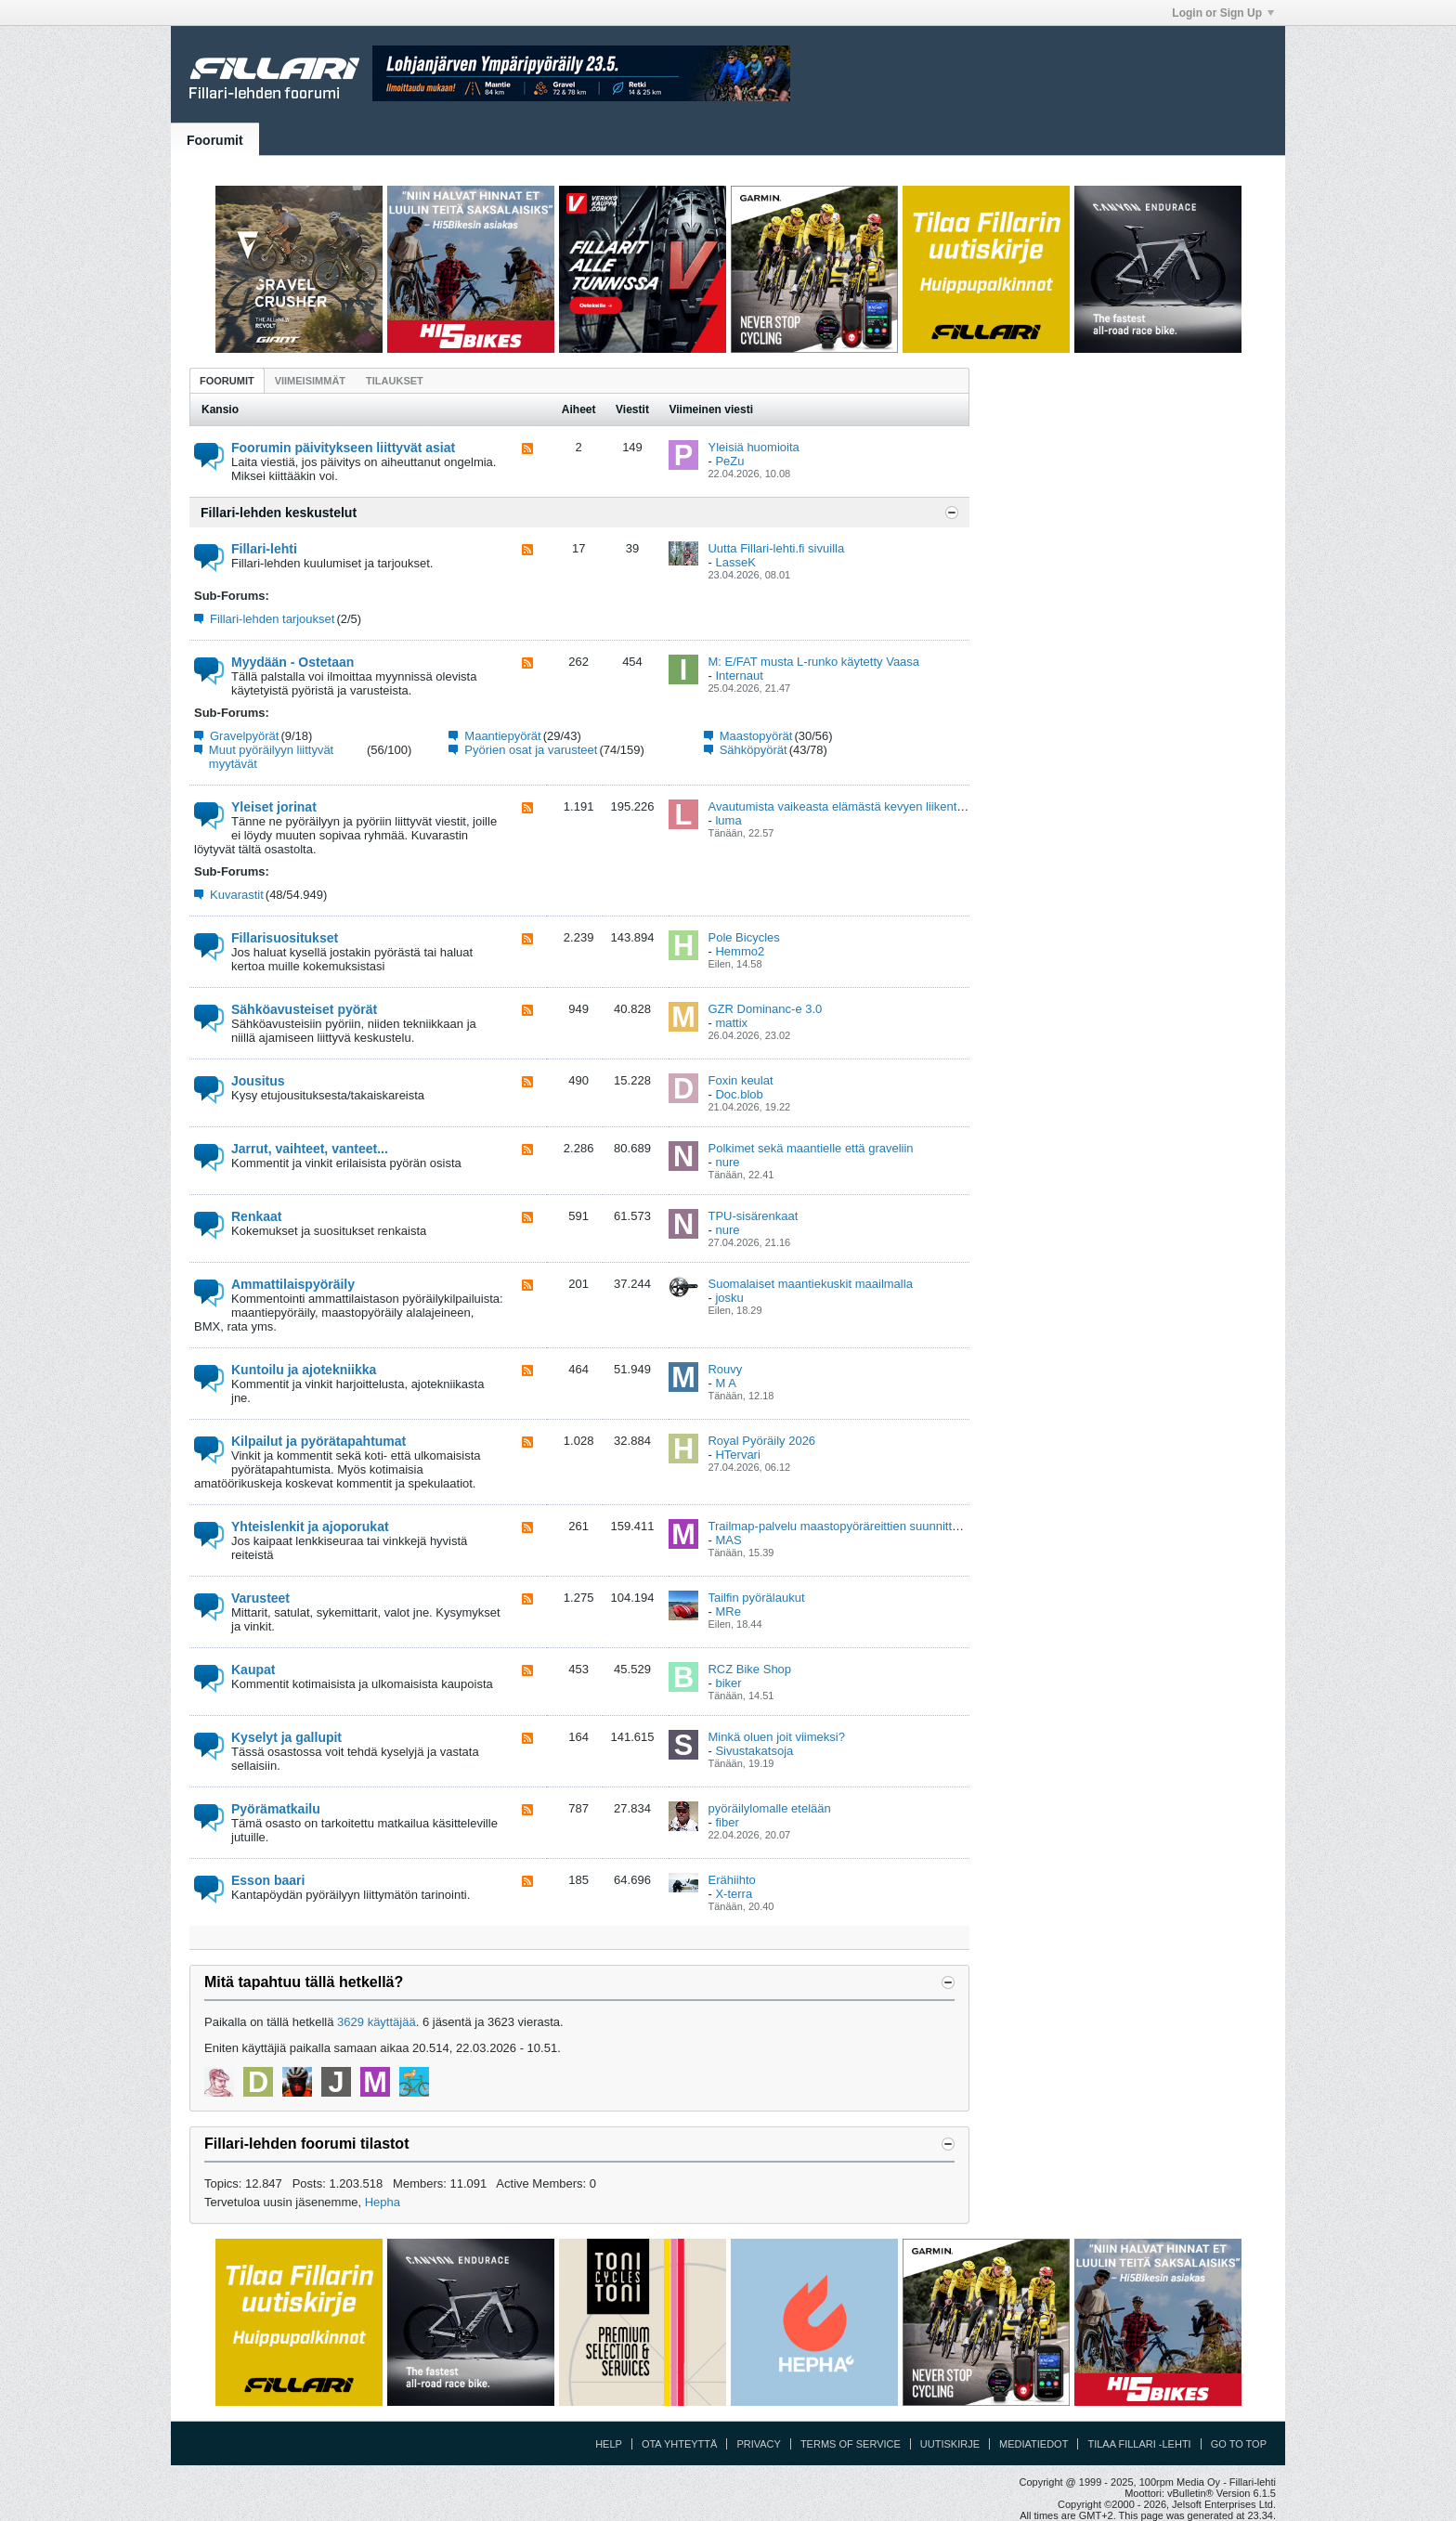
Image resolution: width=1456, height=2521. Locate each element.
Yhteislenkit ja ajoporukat (310, 1526)
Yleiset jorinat (274, 806)
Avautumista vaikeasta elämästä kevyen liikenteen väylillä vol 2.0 (881, 806)
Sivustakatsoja (754, 1751)
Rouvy (725, 1369)
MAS (728, 1540)
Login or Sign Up (1223, 12)
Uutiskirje (950, 2444)
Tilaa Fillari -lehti (1138, 2444)
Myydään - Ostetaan (292, 662)
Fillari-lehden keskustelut (279, 512)
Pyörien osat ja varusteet (530, 750)
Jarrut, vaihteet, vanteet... (309, 1148)
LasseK (735, 562)
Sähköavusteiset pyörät (304, 1009)
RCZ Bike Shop (749, 1669)
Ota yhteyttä (680, 2444)
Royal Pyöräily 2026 (761, 1441)
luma (728, 820)
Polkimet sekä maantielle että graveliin (810, 1148)
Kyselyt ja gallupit (286, 1737)
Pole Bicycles (743, 937)
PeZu (729, 461)
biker (728, 1683)
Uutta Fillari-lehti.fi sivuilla (776, 548)
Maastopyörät (756, 736)
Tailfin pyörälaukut (756, 1598)
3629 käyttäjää (376, 2022)
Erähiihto (731, 1880)
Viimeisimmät (310, 380)
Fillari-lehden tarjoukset (272, 619)
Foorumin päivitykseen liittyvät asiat (343, 447)
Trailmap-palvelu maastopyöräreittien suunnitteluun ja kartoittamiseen (893, 1526)
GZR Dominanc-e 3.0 (765, 1009)
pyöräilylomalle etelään (769, 1808)
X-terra (733, 1894)
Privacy (758, 2444)
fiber (726, 1822)
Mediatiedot (1033, 2444)
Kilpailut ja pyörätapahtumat (318, 1441)
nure (727, 1162)
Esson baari (268, 1880)
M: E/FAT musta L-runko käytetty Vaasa (813, 662)
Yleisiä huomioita (753, 447)
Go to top (1239, 2444)
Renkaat (256, 1216)
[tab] (227, 380)
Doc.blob (738, 1094)
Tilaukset (394, 380)
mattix (731, 1023)
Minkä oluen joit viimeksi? (776, 1737)
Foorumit (215, 140)
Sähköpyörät (753, 750)
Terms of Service (850, 2444)
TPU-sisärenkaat (753, 1216)
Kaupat (253, 1669)
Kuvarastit (237, 895)
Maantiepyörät (502, 736)
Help (608, 2444)
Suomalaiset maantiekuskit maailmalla (810, 1284)
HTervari (737, 1455)
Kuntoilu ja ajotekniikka (303, 1369)
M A (725, 1383)
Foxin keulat (740, 1080)
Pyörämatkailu (275, 1808)
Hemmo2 (739, 951)
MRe (727, 1611)
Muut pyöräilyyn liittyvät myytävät (271, 757)
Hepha (382, 2202)
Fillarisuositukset (284, 937)
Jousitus (258, 1080)
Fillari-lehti (264, 548)
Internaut (738, 675)
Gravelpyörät (244, 736)
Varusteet (260, 1598)
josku (729, 1298)
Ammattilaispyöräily (293, 1284)
